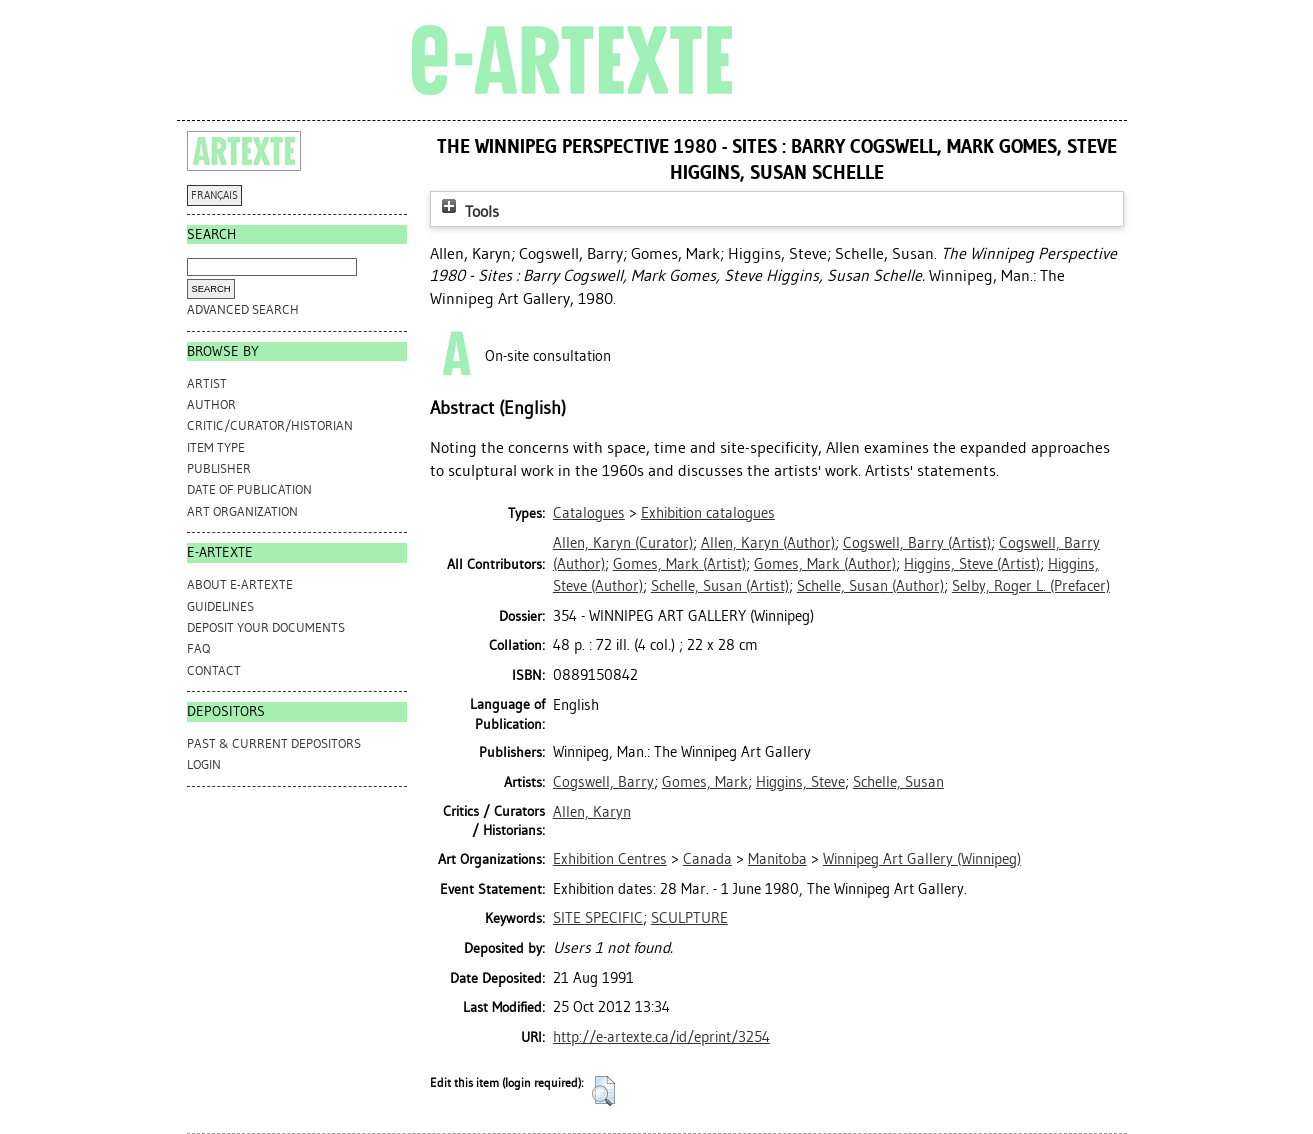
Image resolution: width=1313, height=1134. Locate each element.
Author (211, 404)
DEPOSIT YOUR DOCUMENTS (266, 627)
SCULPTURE (689, 918)
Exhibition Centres (610, 859)
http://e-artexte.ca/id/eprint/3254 (661, 1037)
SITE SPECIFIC (598, 918)
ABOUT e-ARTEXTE (240, 584)
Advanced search (243, 309)
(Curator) (623, 543)
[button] (603, 1091)
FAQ (198, 648)
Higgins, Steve (800, 782)
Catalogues (589, 513)
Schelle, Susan (898, 782)
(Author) (768, 543)
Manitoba (777, 859)
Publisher (219, 468)
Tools (468, 211)
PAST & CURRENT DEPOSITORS (274, 743)
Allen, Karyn (592, 812)
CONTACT (214, 670)
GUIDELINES (220, 606)
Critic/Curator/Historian (270, 425)
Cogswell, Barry (603, 782)
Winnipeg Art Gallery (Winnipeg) (922, 859)
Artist (207, 383)
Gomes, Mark (705, 782)
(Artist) (917, 543)
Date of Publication (249, 489)
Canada (707, 859)
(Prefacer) (1031, 586)
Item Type (216, 447)
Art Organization (242, 511)
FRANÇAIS (214, 195)
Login (204, 764)
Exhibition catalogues (708, 513)
